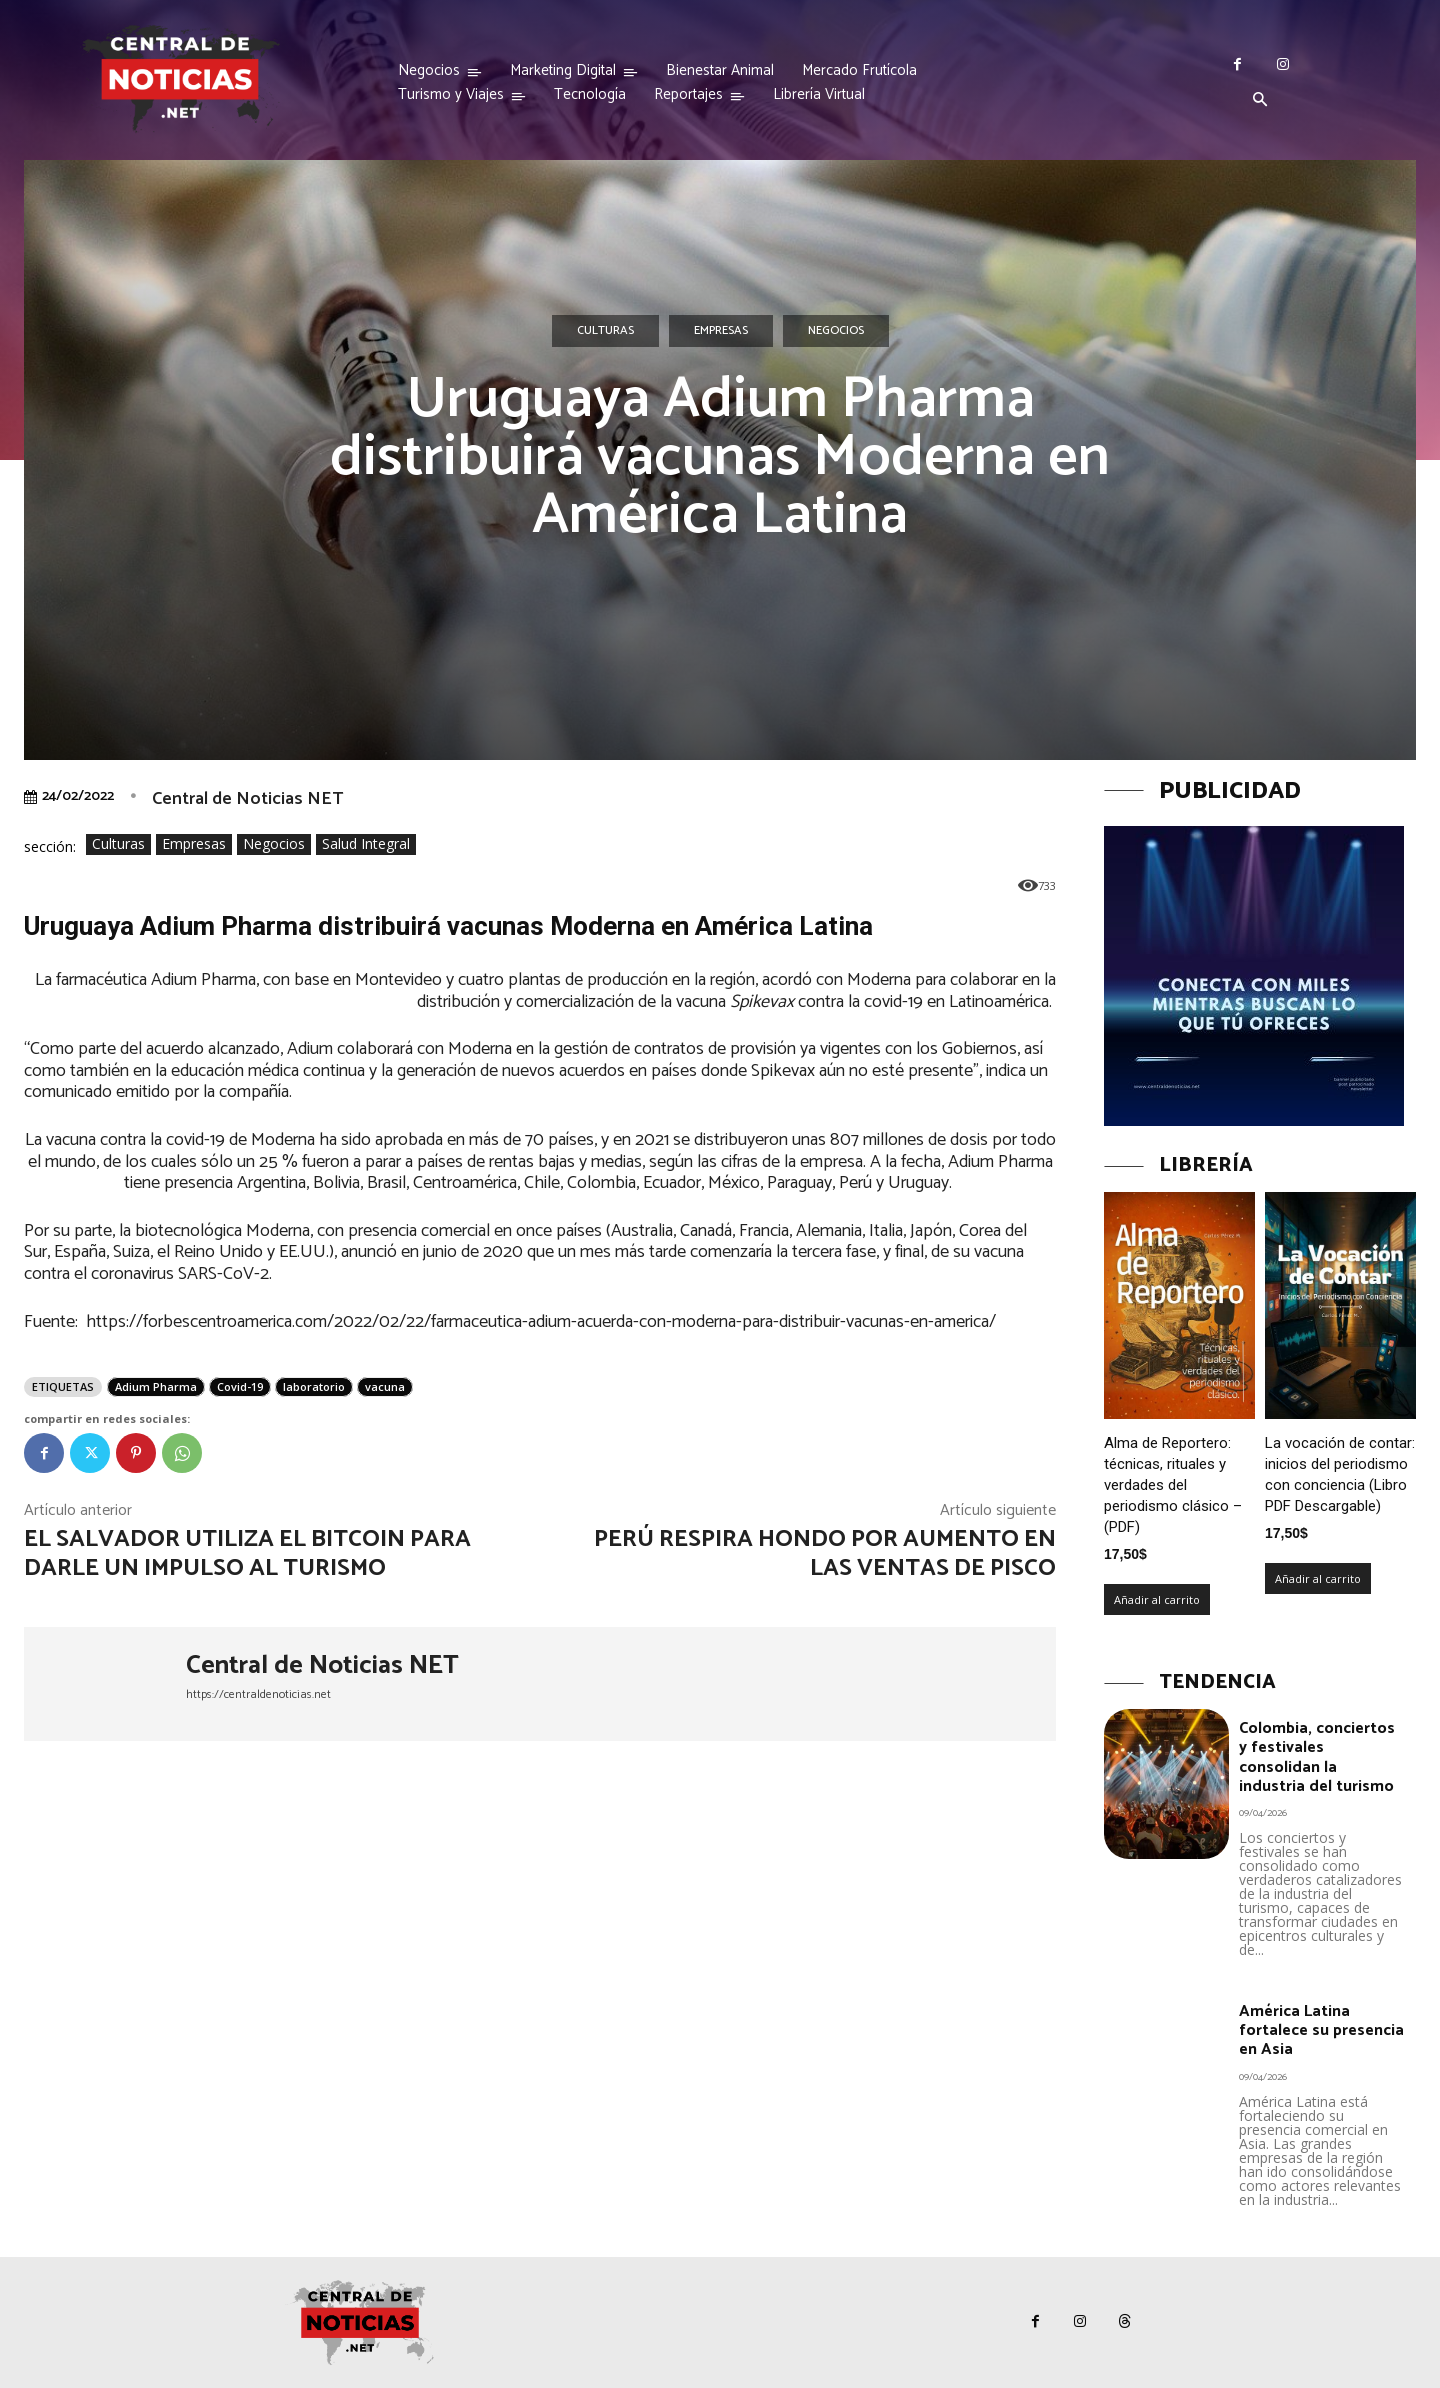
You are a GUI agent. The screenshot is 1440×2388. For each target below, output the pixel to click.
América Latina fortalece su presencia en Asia (1321, 2030)
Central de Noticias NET (247, 799)
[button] (1260, 101)
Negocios (836, 331)
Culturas (605, 331)
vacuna (385, 1386)
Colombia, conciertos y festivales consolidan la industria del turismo (1317, 1757)
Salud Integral (366, 844)
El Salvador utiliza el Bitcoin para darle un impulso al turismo (247, 1554)
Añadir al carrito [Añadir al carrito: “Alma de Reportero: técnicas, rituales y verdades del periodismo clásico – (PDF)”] (1157, 1599)
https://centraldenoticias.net (258, 1694)
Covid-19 (240, 1386)
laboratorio (314, 1386)
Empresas (721, 331)
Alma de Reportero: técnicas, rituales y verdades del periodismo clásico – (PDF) (1173, 1485)
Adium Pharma (156, 1386)
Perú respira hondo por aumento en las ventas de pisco (825, 1554)
